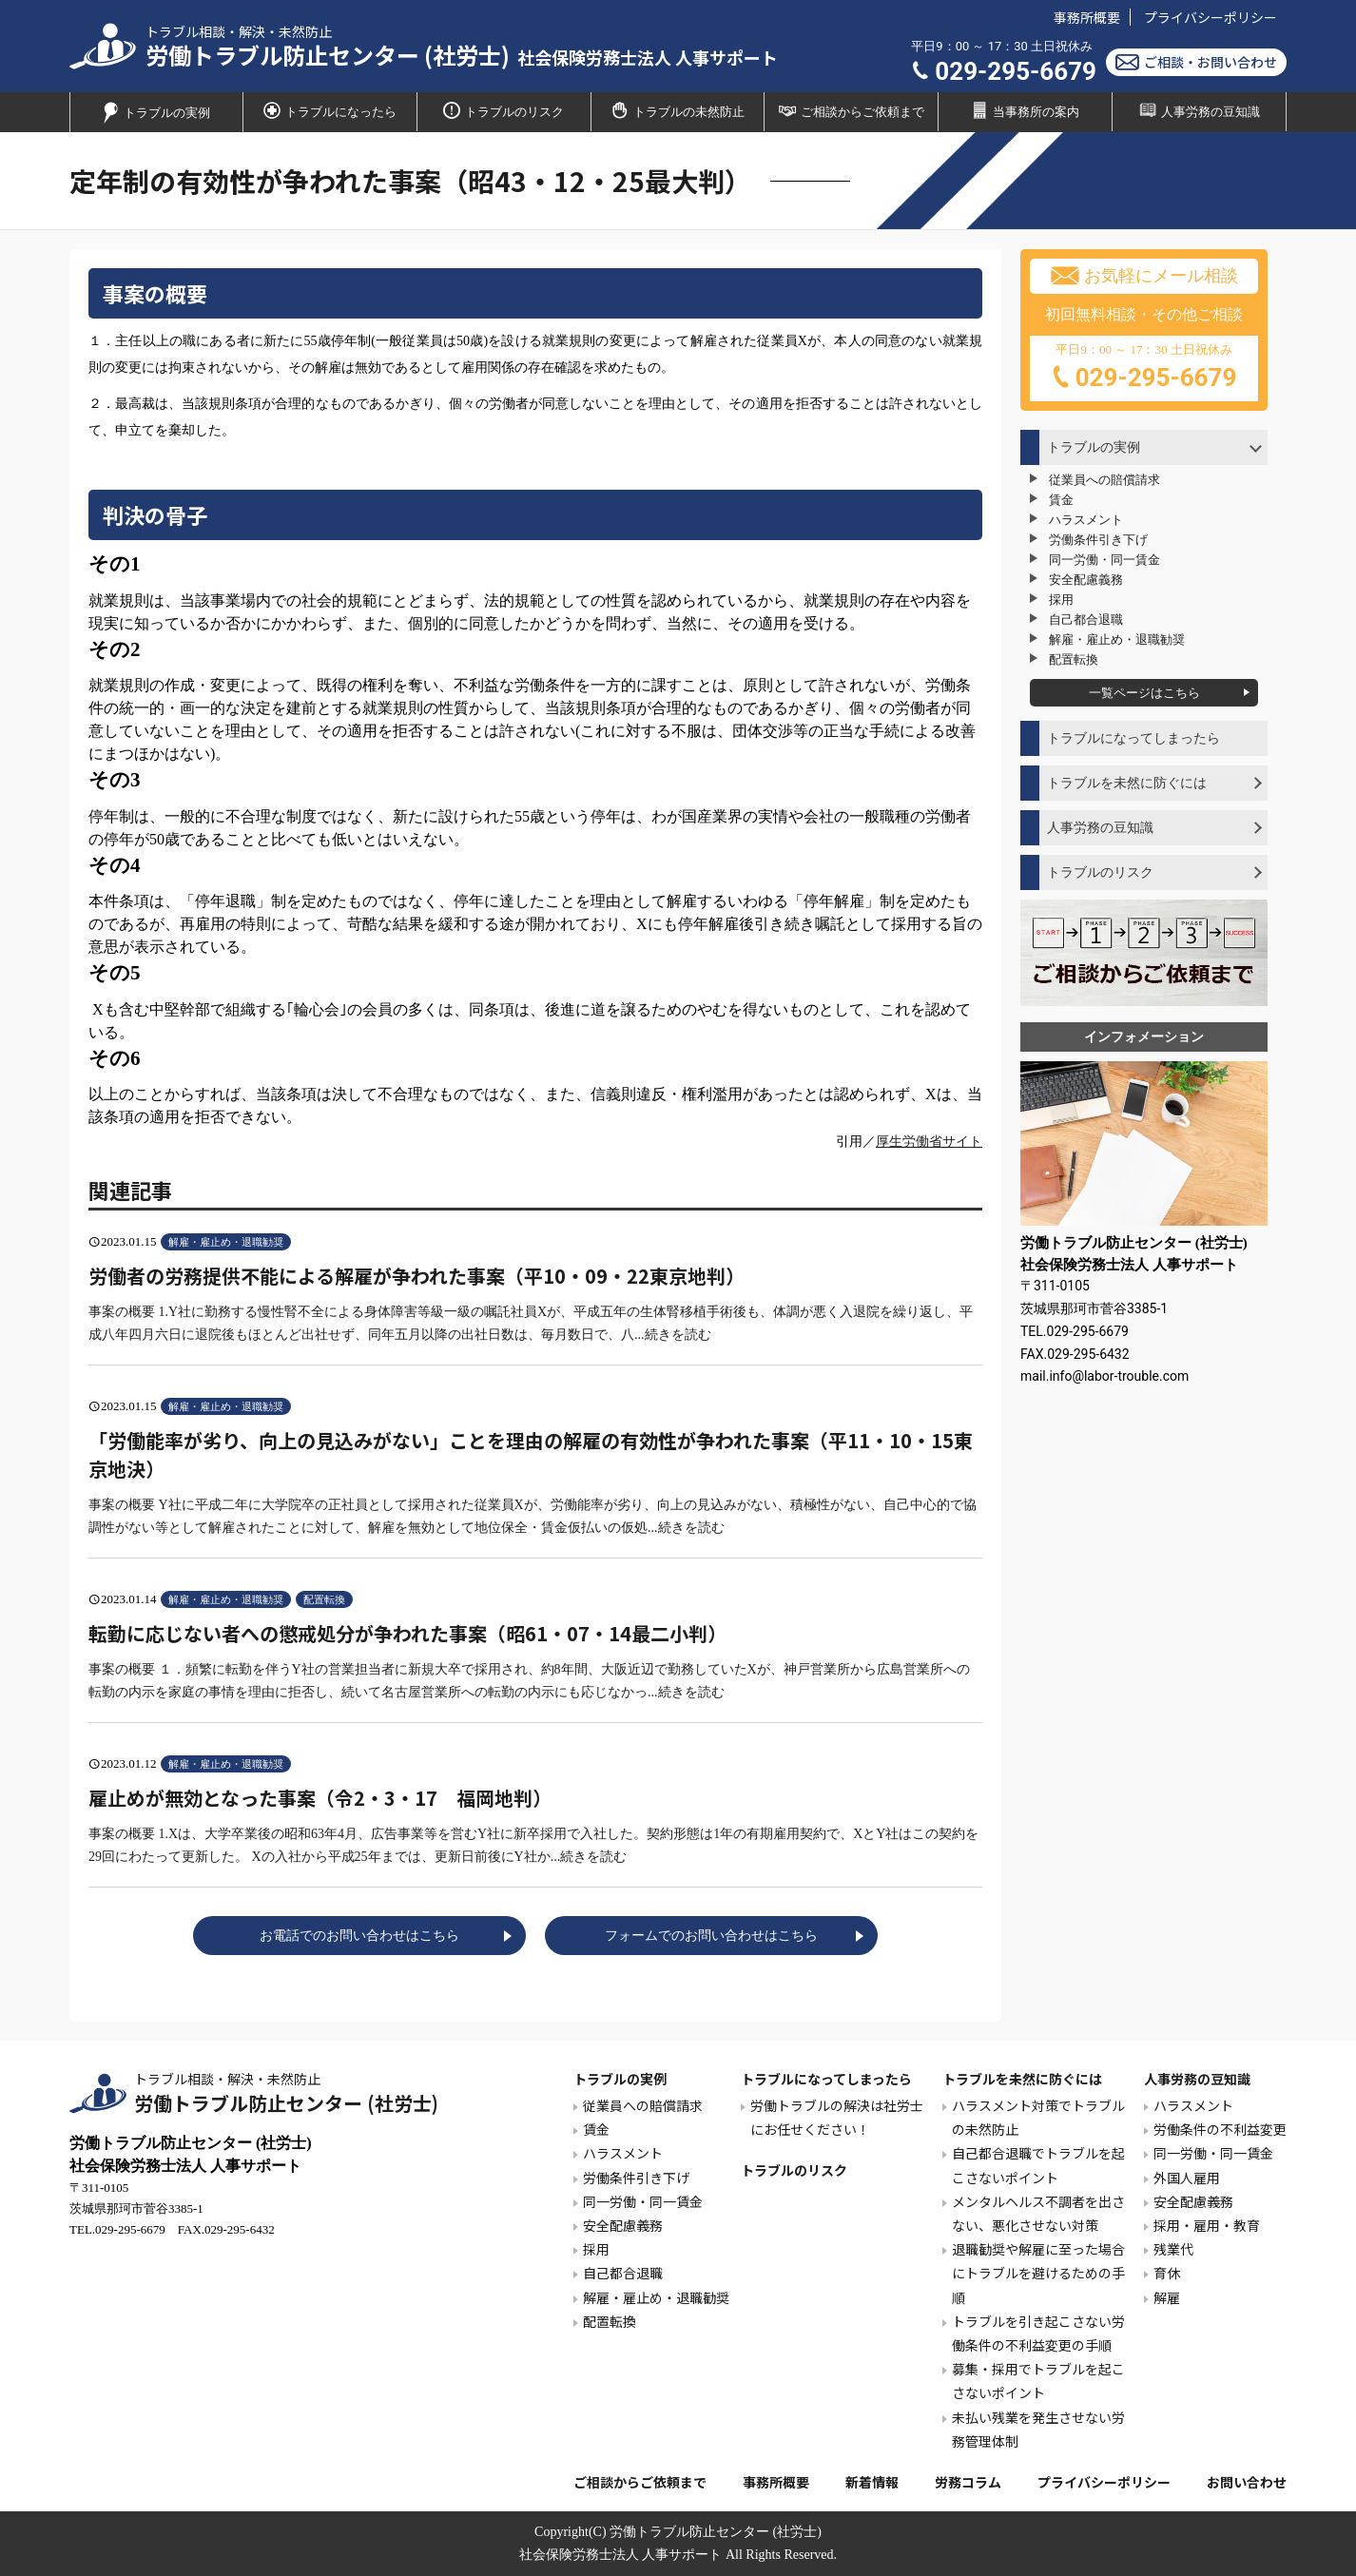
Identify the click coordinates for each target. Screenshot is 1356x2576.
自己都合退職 (1086, 619)
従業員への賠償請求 (1104, 480)
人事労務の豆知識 (1199, 110)
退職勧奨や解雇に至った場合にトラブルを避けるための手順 (1038, 2272)
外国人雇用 (1186, 2177)
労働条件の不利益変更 (1220, 2129)
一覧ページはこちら (1144, 693)
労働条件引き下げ (1098, 540)
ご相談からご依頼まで (851, 110)
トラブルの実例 (156, 113)
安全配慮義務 (1086, 579)
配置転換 (1073, 659)
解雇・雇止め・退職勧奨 (1117, 639)
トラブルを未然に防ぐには (1127, 783)
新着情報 (872, 2481)
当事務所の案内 (1025, 110)
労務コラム (968, 2481)
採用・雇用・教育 (1206, 2225)
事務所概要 (1087, 17)
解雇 (1166, 2297)
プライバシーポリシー (1210, 17)
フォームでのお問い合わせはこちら (711, 1935)
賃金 (1061, 500)
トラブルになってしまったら (1133, 738)
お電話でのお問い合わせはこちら (359, 1935)
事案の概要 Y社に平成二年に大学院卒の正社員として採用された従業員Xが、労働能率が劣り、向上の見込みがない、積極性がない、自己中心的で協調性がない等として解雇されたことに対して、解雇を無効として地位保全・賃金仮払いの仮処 (535, 1480)
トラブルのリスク (503, 110)
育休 (1166, 2272)
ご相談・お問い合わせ (1196, 62)
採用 (1061, 599)
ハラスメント (1086, 520)
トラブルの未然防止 (678, 110)
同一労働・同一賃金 (1104, 559)
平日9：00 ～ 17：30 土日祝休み (1144, 369)
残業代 (1173, 2248)
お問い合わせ (1247, 2481)
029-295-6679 (1003, 71)
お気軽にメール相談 (1144, 275)
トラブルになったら (330, 110)
